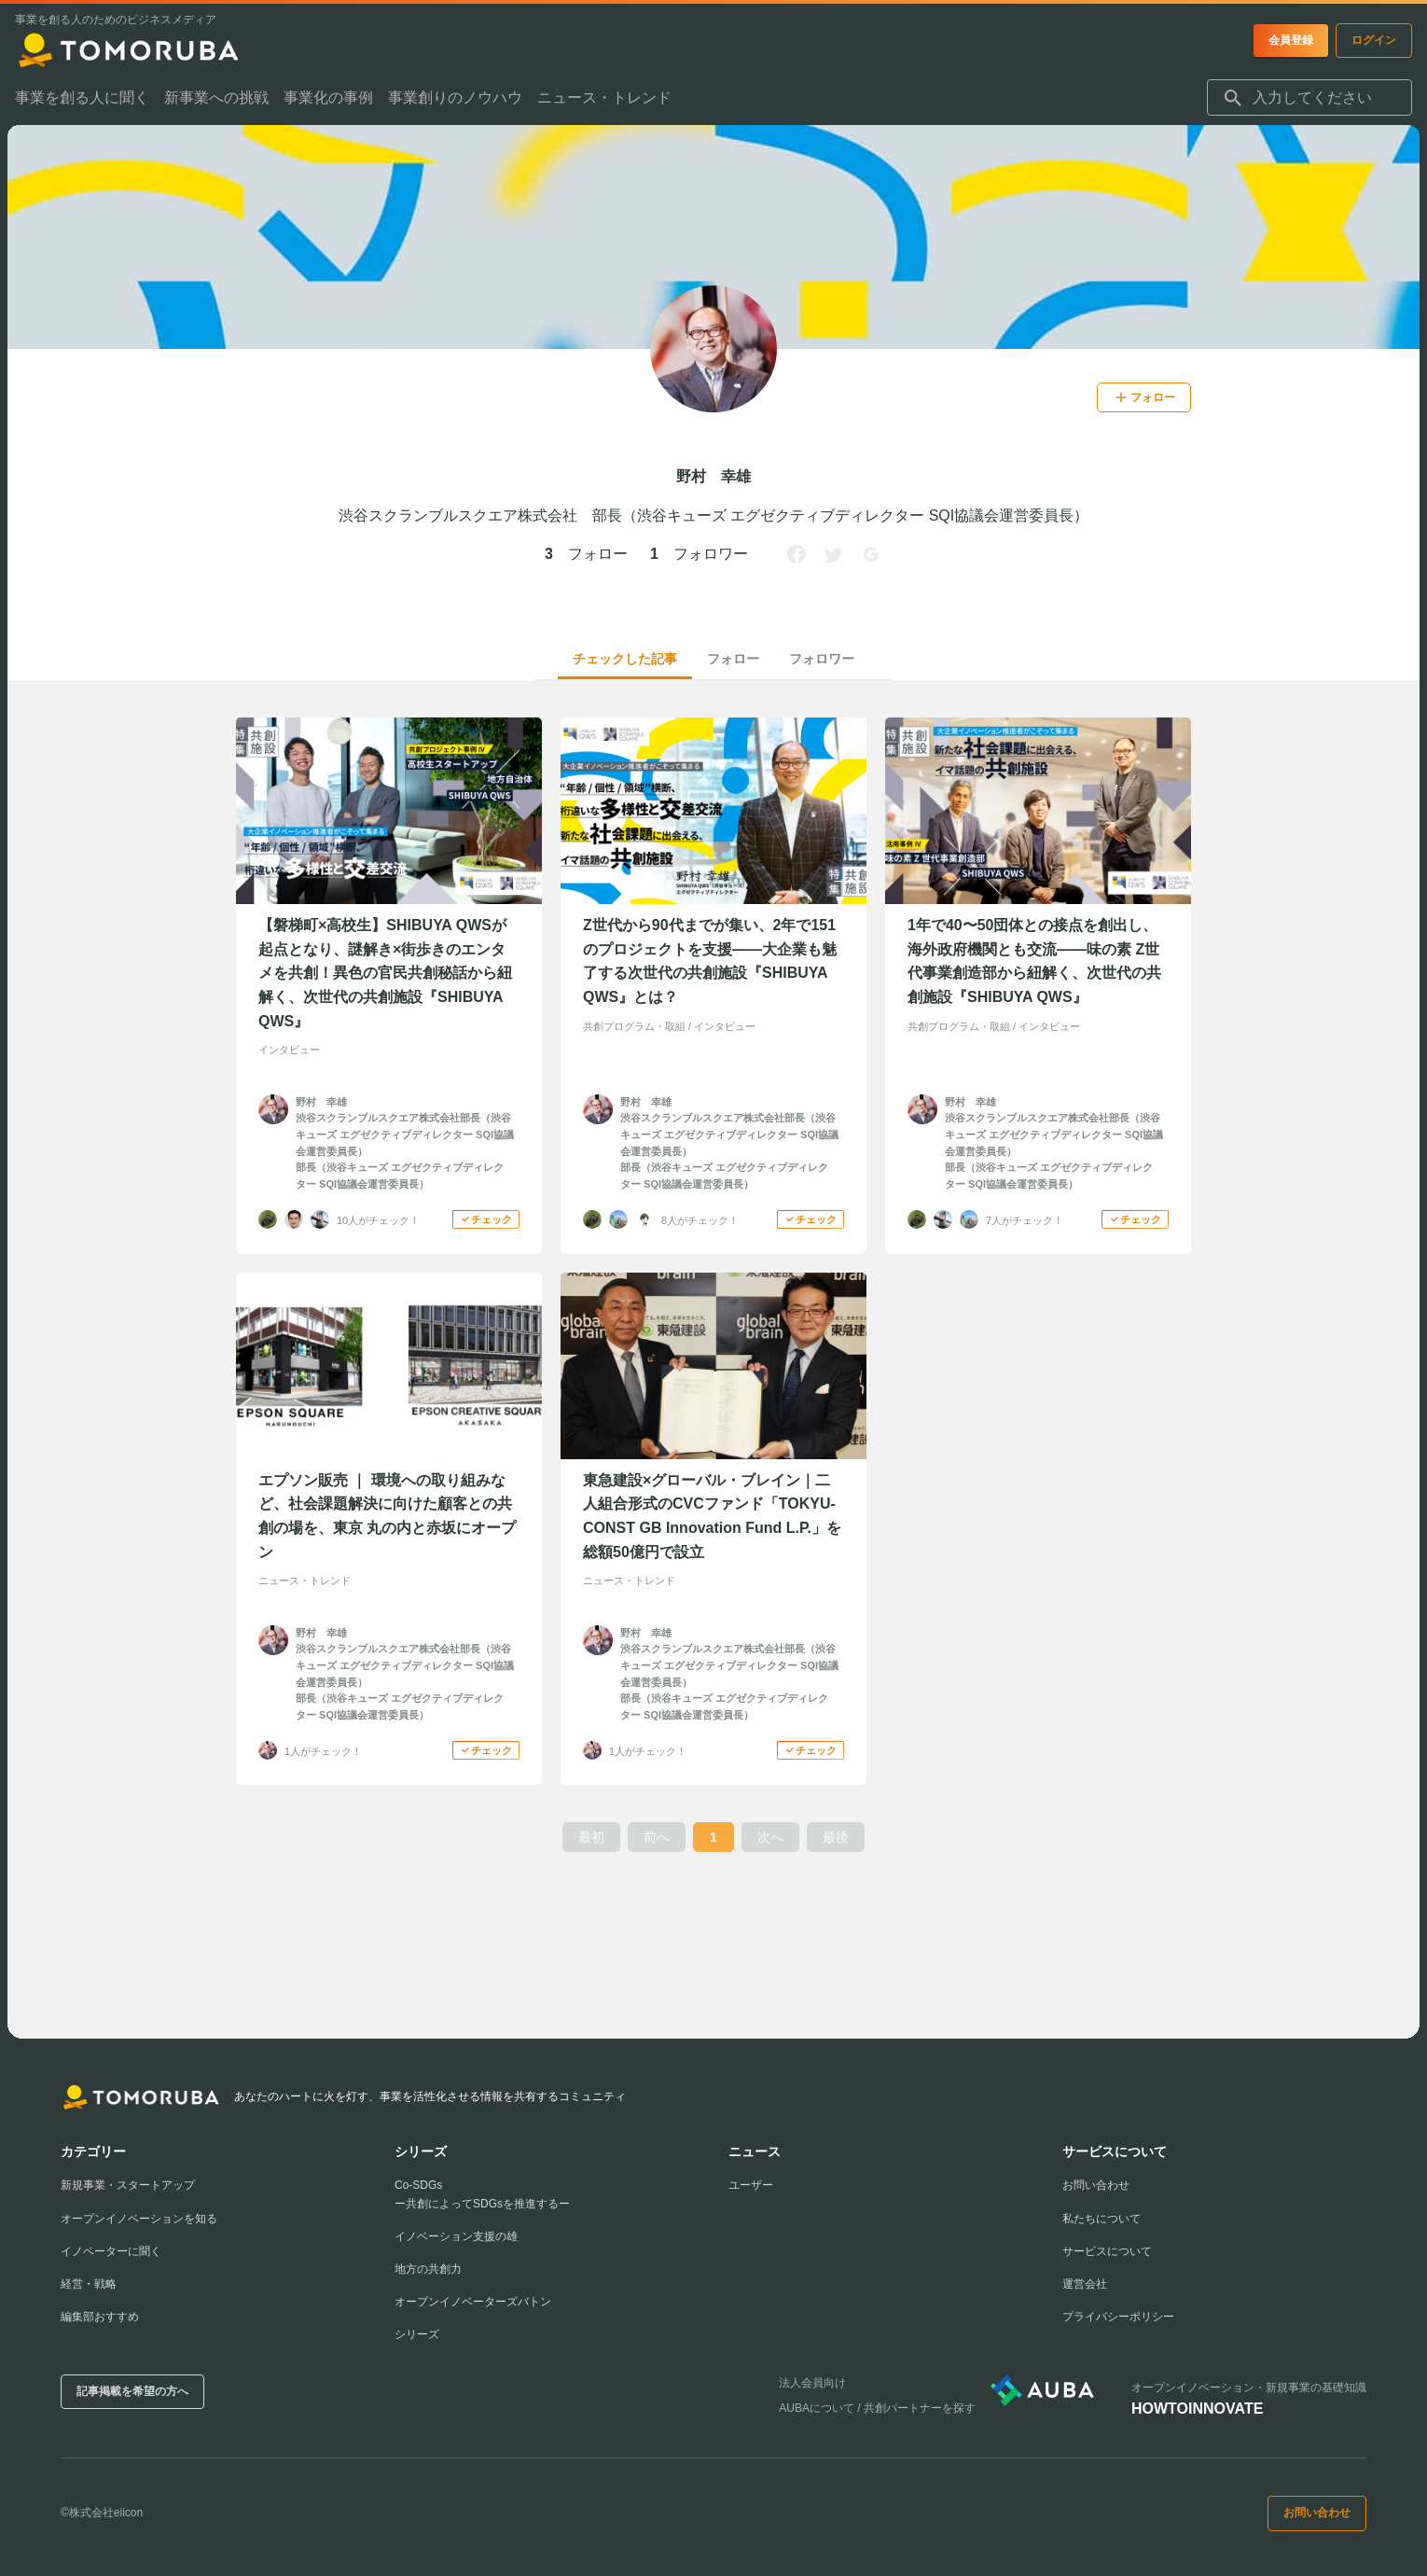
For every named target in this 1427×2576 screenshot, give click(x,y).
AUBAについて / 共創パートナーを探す (877, 2408)
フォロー (733, 658)
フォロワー (821, 658)
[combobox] (1309, 98)
